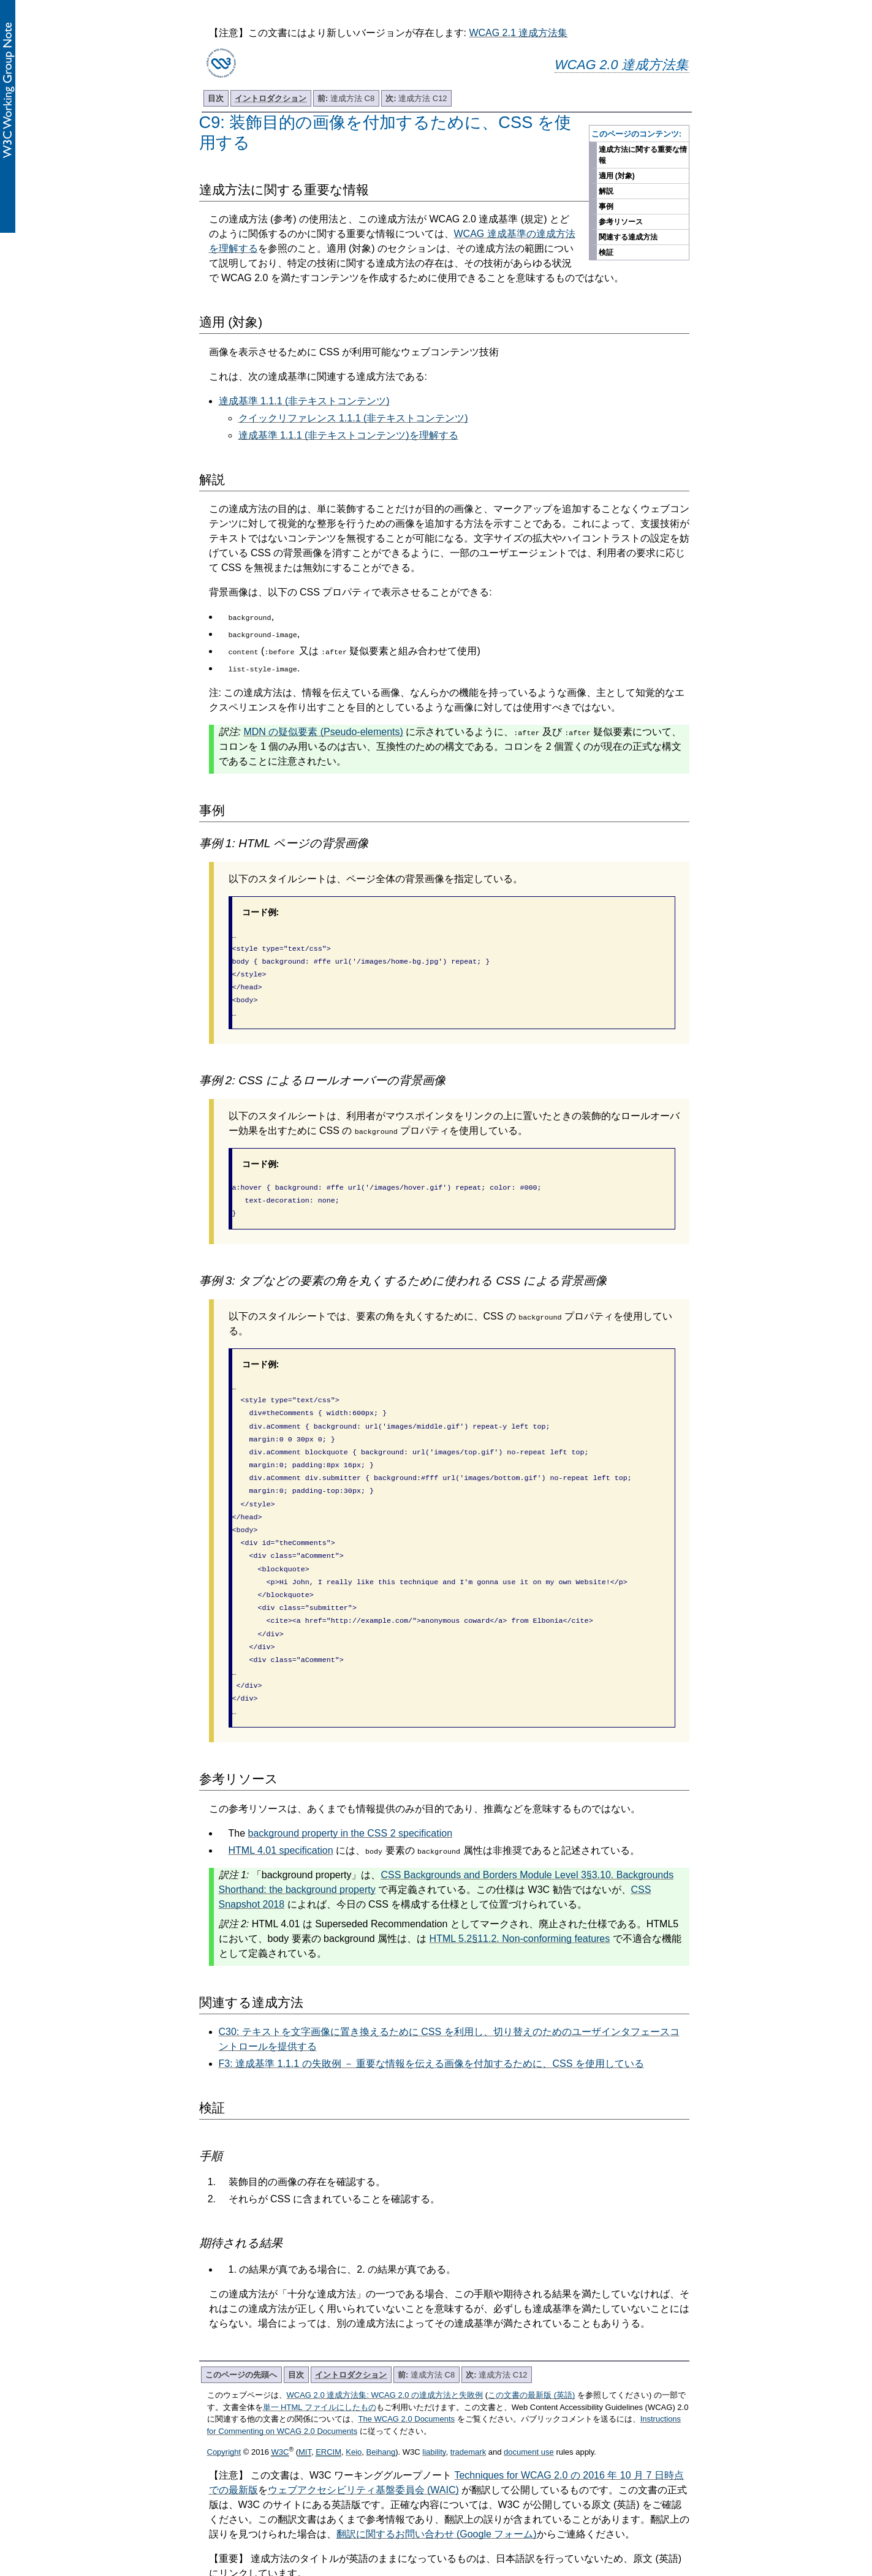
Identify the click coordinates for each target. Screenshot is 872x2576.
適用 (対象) (617, 176)
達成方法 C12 (416, 98)
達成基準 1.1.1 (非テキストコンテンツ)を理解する (348, 435)
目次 (216, 98)
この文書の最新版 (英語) (531, 2350)
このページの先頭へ (241, 2330)
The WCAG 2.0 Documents (406, 2374)
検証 (606, 252)
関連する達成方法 (628, 237)
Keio (354, 2407)
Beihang (381, 2407)
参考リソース (621, 221)
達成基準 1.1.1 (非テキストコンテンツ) (304, 401)
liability (433, 2407)
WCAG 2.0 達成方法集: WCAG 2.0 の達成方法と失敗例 (385, 2350)
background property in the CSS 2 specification (350, 1789)
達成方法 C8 (345, 98)
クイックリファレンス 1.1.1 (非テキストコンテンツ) (353, 418)
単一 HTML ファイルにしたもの (319, 2363)
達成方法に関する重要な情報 (643, 155)
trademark (468, 2407)
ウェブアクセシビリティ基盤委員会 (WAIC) (363, 2446)
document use (529, 2407)
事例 (606, 206)
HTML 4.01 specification (281, 1806)
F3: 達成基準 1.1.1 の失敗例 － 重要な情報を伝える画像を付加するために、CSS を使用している (431, 2019)
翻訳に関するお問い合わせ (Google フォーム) (436, 2490)
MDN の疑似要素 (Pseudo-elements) (323, 732)
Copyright (224, 2407)
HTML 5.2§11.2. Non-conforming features (520, 1894)
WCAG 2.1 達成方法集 (518, 33)
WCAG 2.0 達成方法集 (622, 64)
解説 (606, 191)
